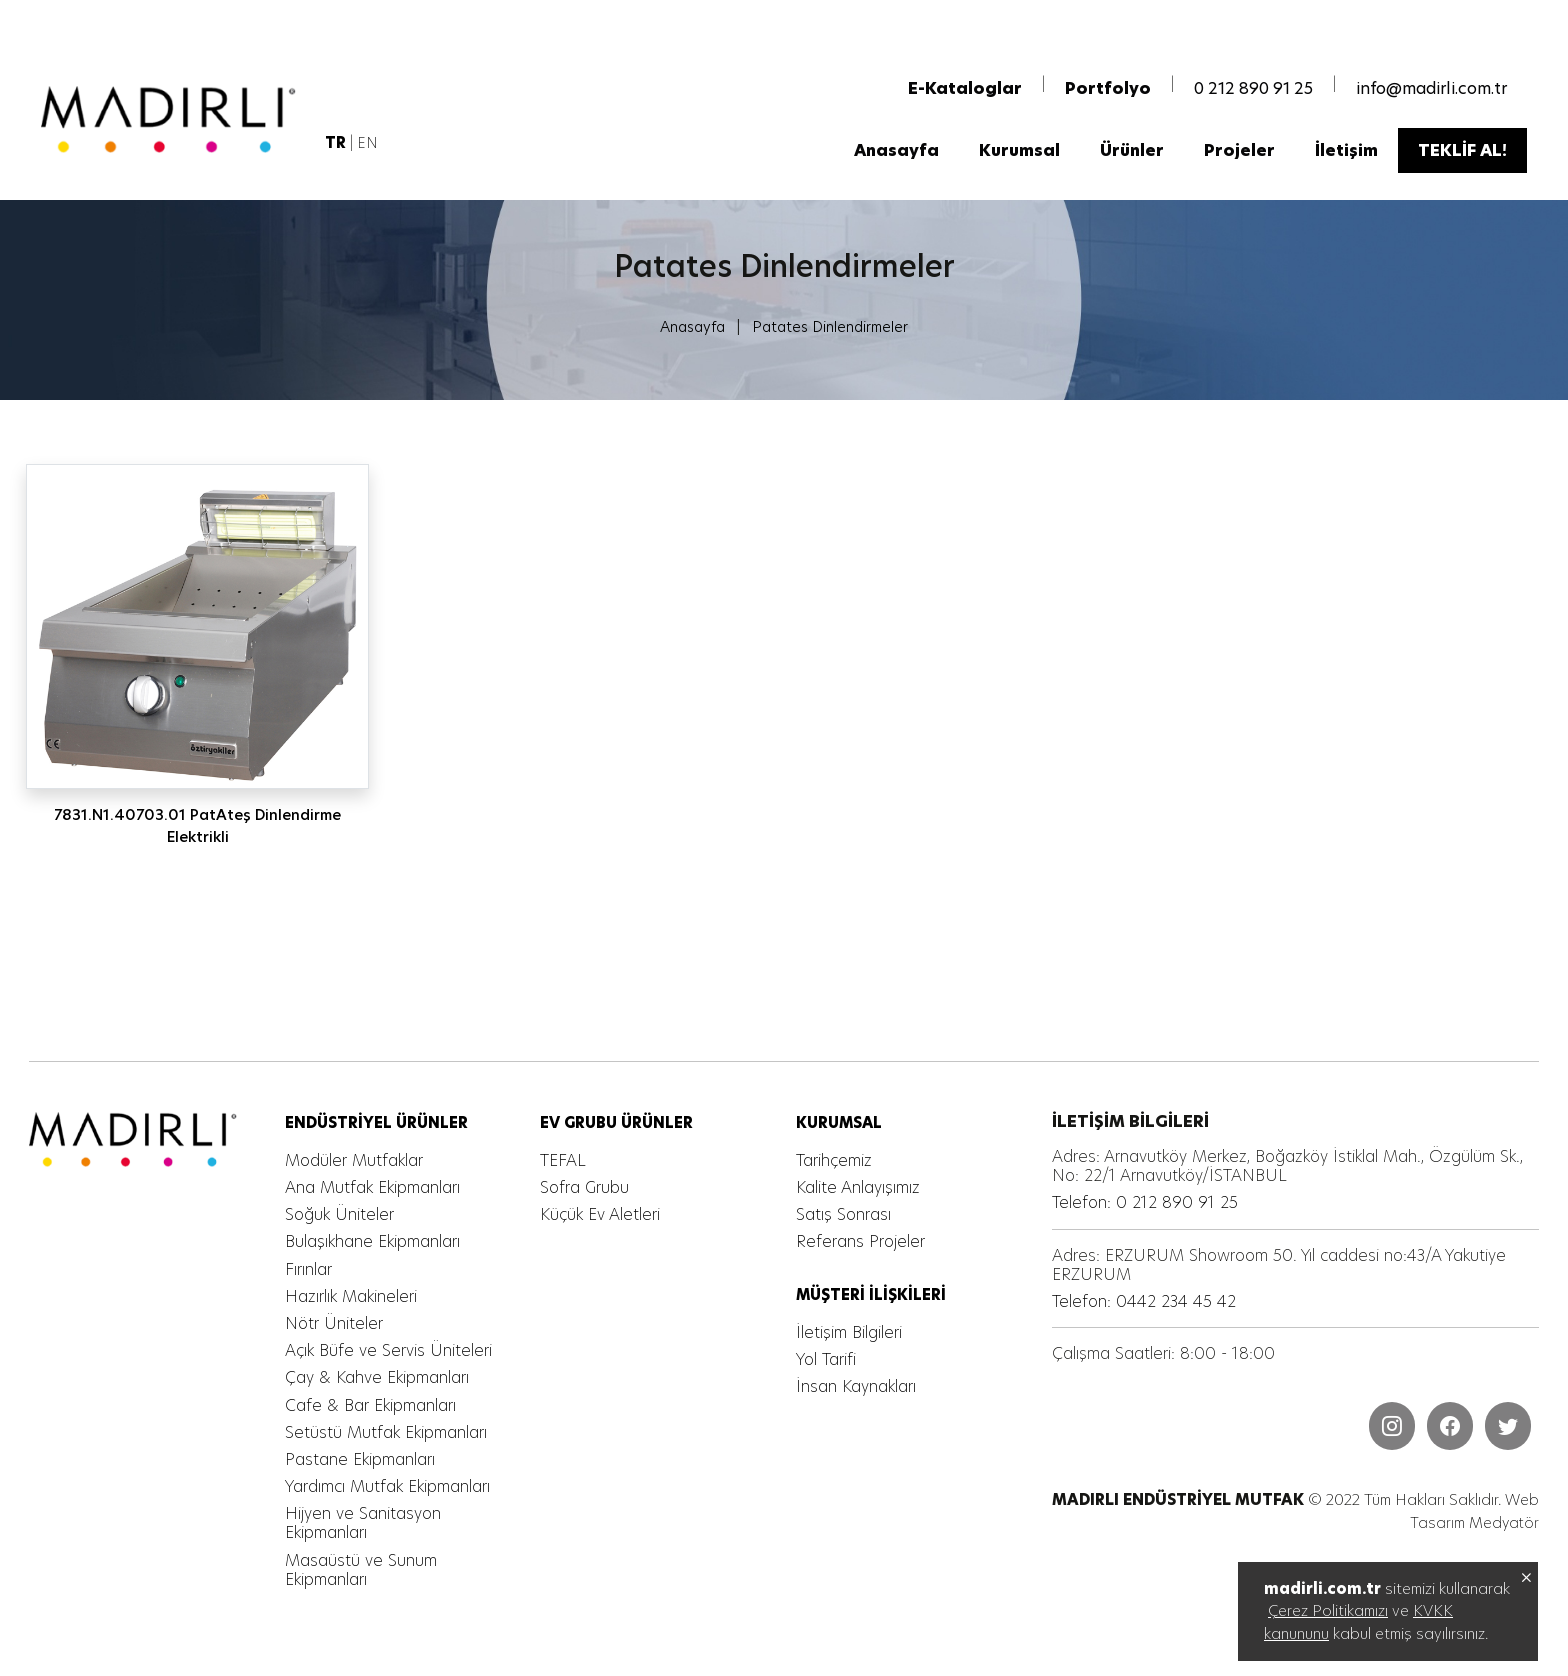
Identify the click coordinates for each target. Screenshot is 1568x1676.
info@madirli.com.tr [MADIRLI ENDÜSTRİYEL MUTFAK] (1431, 92)
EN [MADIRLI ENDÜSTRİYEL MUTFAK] (368, 147)
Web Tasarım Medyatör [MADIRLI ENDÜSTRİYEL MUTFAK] (1473, 1513)
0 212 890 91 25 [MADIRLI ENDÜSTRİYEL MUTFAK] (1253, 92)
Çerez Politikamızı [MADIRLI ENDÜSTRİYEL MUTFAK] (1328, 1610)
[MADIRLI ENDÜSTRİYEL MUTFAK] (175, 124)
